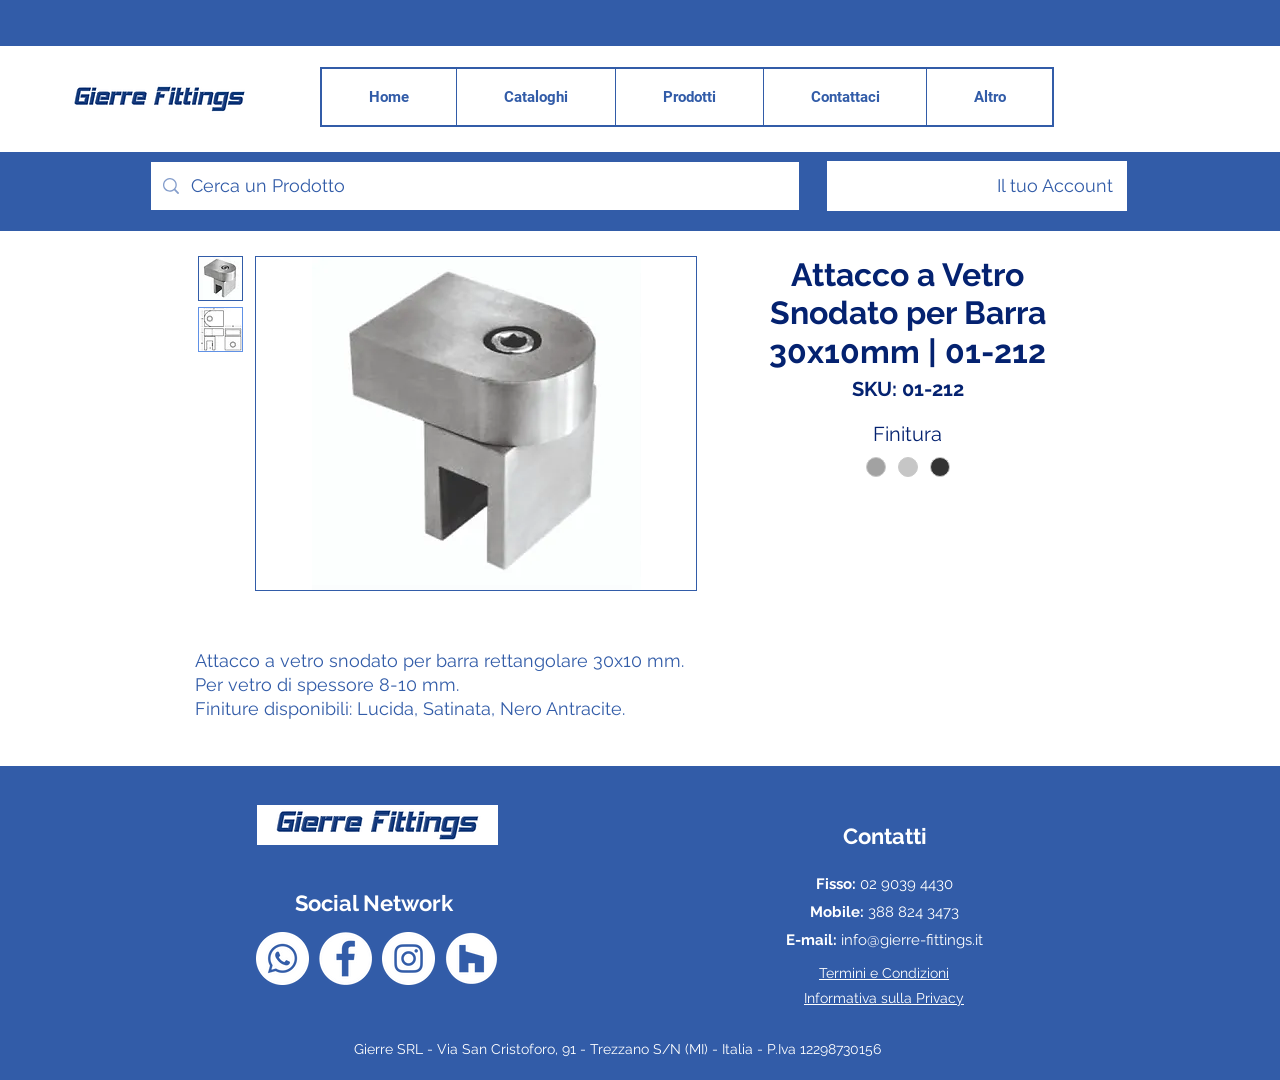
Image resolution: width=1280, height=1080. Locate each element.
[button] (989, 97)
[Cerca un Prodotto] (474, 186)
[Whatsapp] (282, 958)
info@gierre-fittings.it (912, 940)
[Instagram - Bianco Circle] (408, 958)
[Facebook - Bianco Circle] (345, 958)
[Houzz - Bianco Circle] (471, 958)
